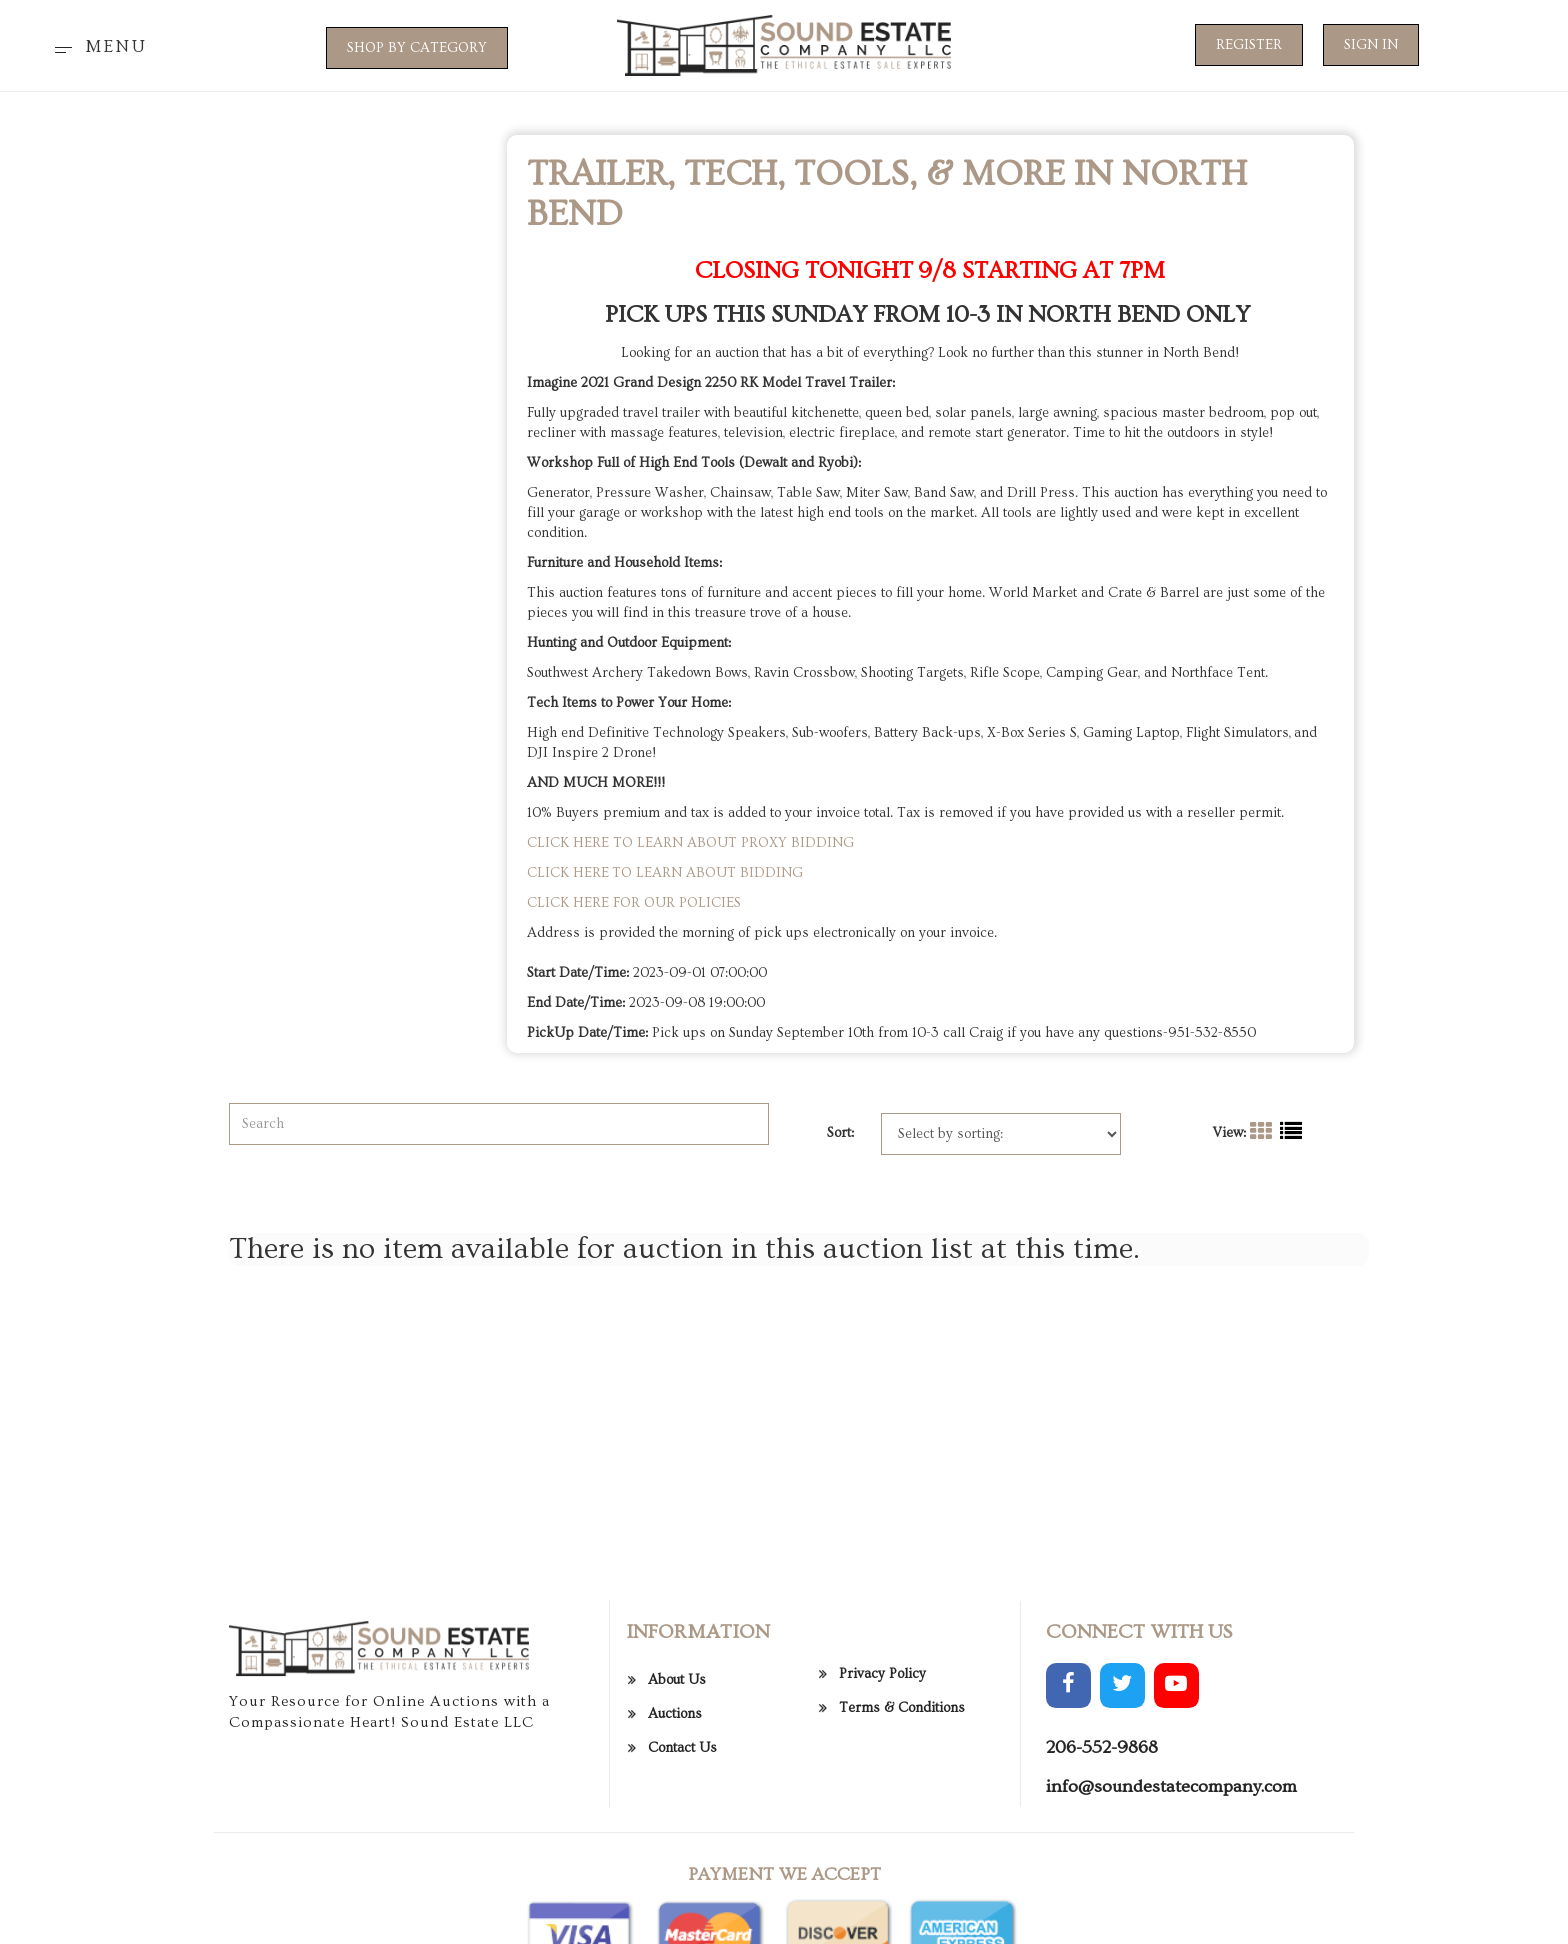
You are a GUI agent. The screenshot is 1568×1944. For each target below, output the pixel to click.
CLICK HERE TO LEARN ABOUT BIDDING (665, 873)
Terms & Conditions (902, 1812)
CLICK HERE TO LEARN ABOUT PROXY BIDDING (690, 843)
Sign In (1371, 45)
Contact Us (682, 1851)
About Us (677, 1783)
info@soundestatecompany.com (1171, 1890)
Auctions (675, 1817)
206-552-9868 (1102, 1850)
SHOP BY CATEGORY (417, 48)
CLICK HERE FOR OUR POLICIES (634, 903)
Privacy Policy (882, 1778)
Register (1249, 45)
